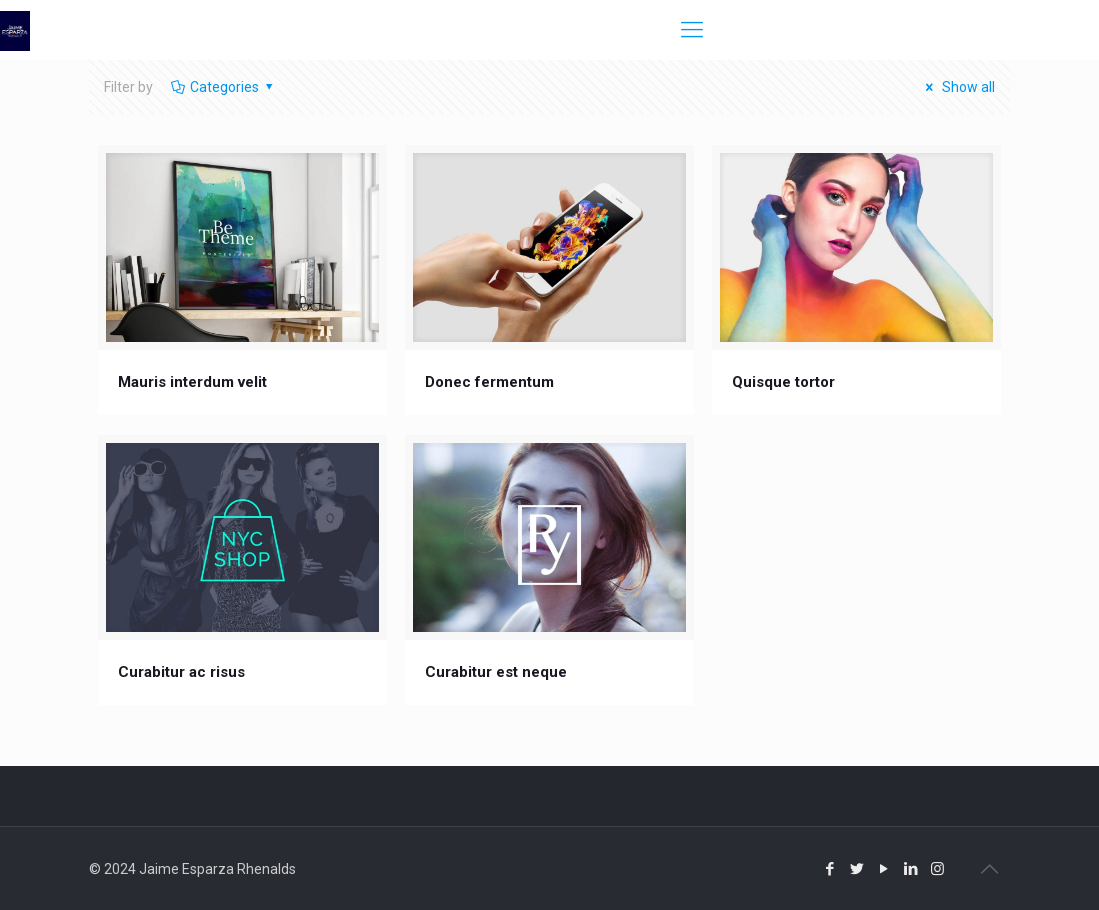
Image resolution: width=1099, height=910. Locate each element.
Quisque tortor (783, 382)
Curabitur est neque (496, 672)
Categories (223, 87)
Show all (957, 87)
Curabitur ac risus (181, 672)
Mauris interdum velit (192, 382)
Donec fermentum (489, 382)
